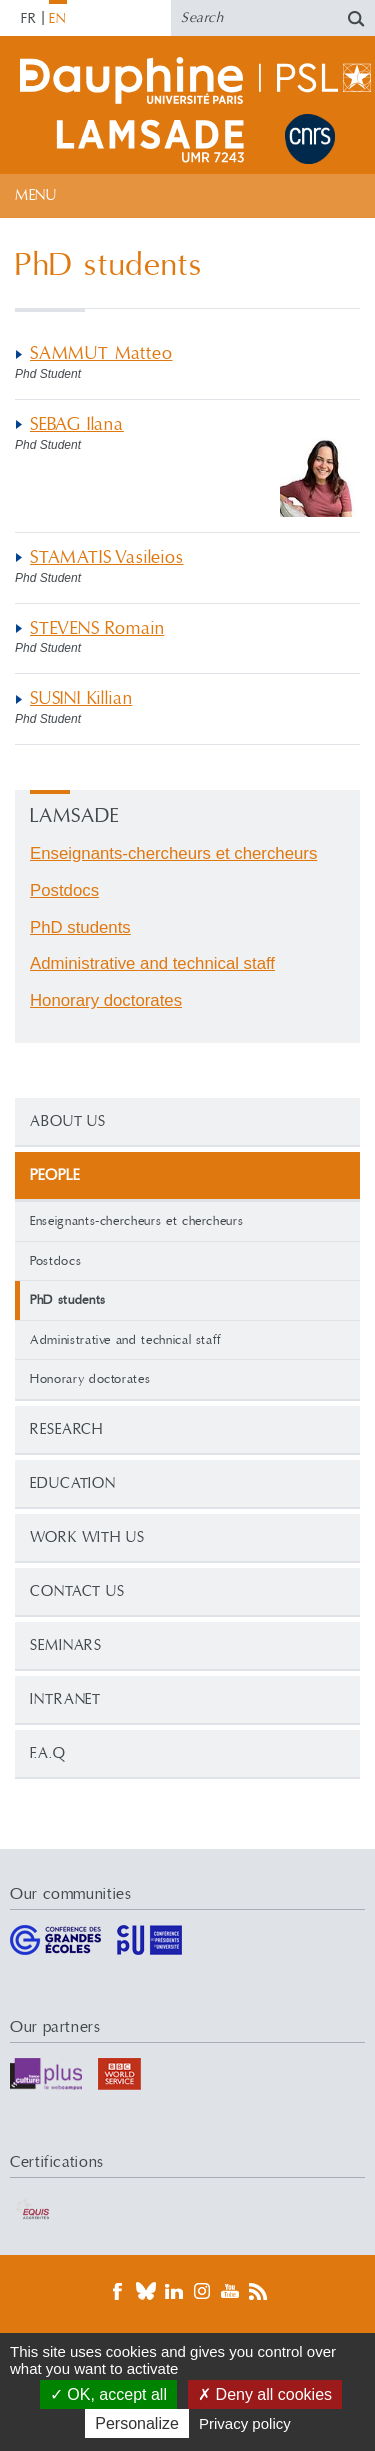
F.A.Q (48, 1753)
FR (29, 19)
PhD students (80, 927)
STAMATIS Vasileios (107, 557)
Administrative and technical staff (126, 1340)
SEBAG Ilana (77, 424)
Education (73, 1483)
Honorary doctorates (90, 1379)
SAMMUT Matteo (101, 353)
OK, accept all (108, 2394)
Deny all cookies (265, 2394)
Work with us (87, 1537)
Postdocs (55, 1261)
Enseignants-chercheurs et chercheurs (136, 1221)
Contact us (77, 1591)
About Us (68, 1121)
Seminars (66, 1645)
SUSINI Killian (81, 698)
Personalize (137, 2423)
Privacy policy (245, 2423)
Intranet (65, 1699)
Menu (35, 195)
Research (66, 1429)
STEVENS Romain (97, 628)
